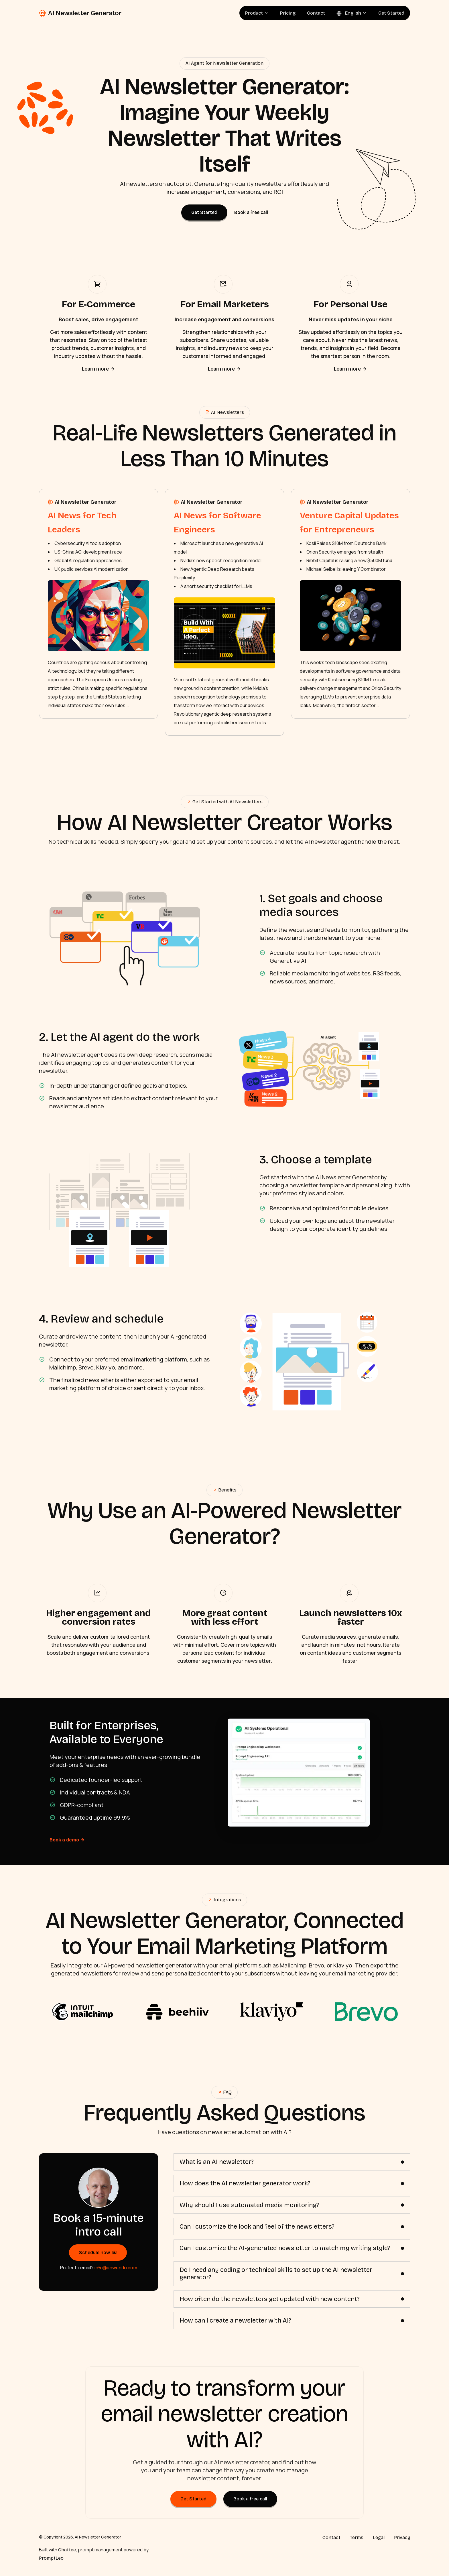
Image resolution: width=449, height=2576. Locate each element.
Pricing (288, 13)
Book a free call (251, 212)
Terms (356, 2535)
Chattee (67, 2547)
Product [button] (257, 13)
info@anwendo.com (115, 2265)
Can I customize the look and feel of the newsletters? (257, 2224)
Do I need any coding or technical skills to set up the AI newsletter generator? (276, 2271)
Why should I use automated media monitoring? (249, 2202)
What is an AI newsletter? (217, 2159)
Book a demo (67, 1837)
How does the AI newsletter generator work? (245, 2181)
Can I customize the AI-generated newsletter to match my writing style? (285, 2246)
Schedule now (98, 2250)
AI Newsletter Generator (80, 13)
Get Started (391, 13)
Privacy (402, 2535)
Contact (316, 13)
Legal (379, 2535)
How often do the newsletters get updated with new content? (270, 2296)
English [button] (351, 13)
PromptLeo (51, 2556)
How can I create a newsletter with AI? (235, 2318)
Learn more (98, 369)
